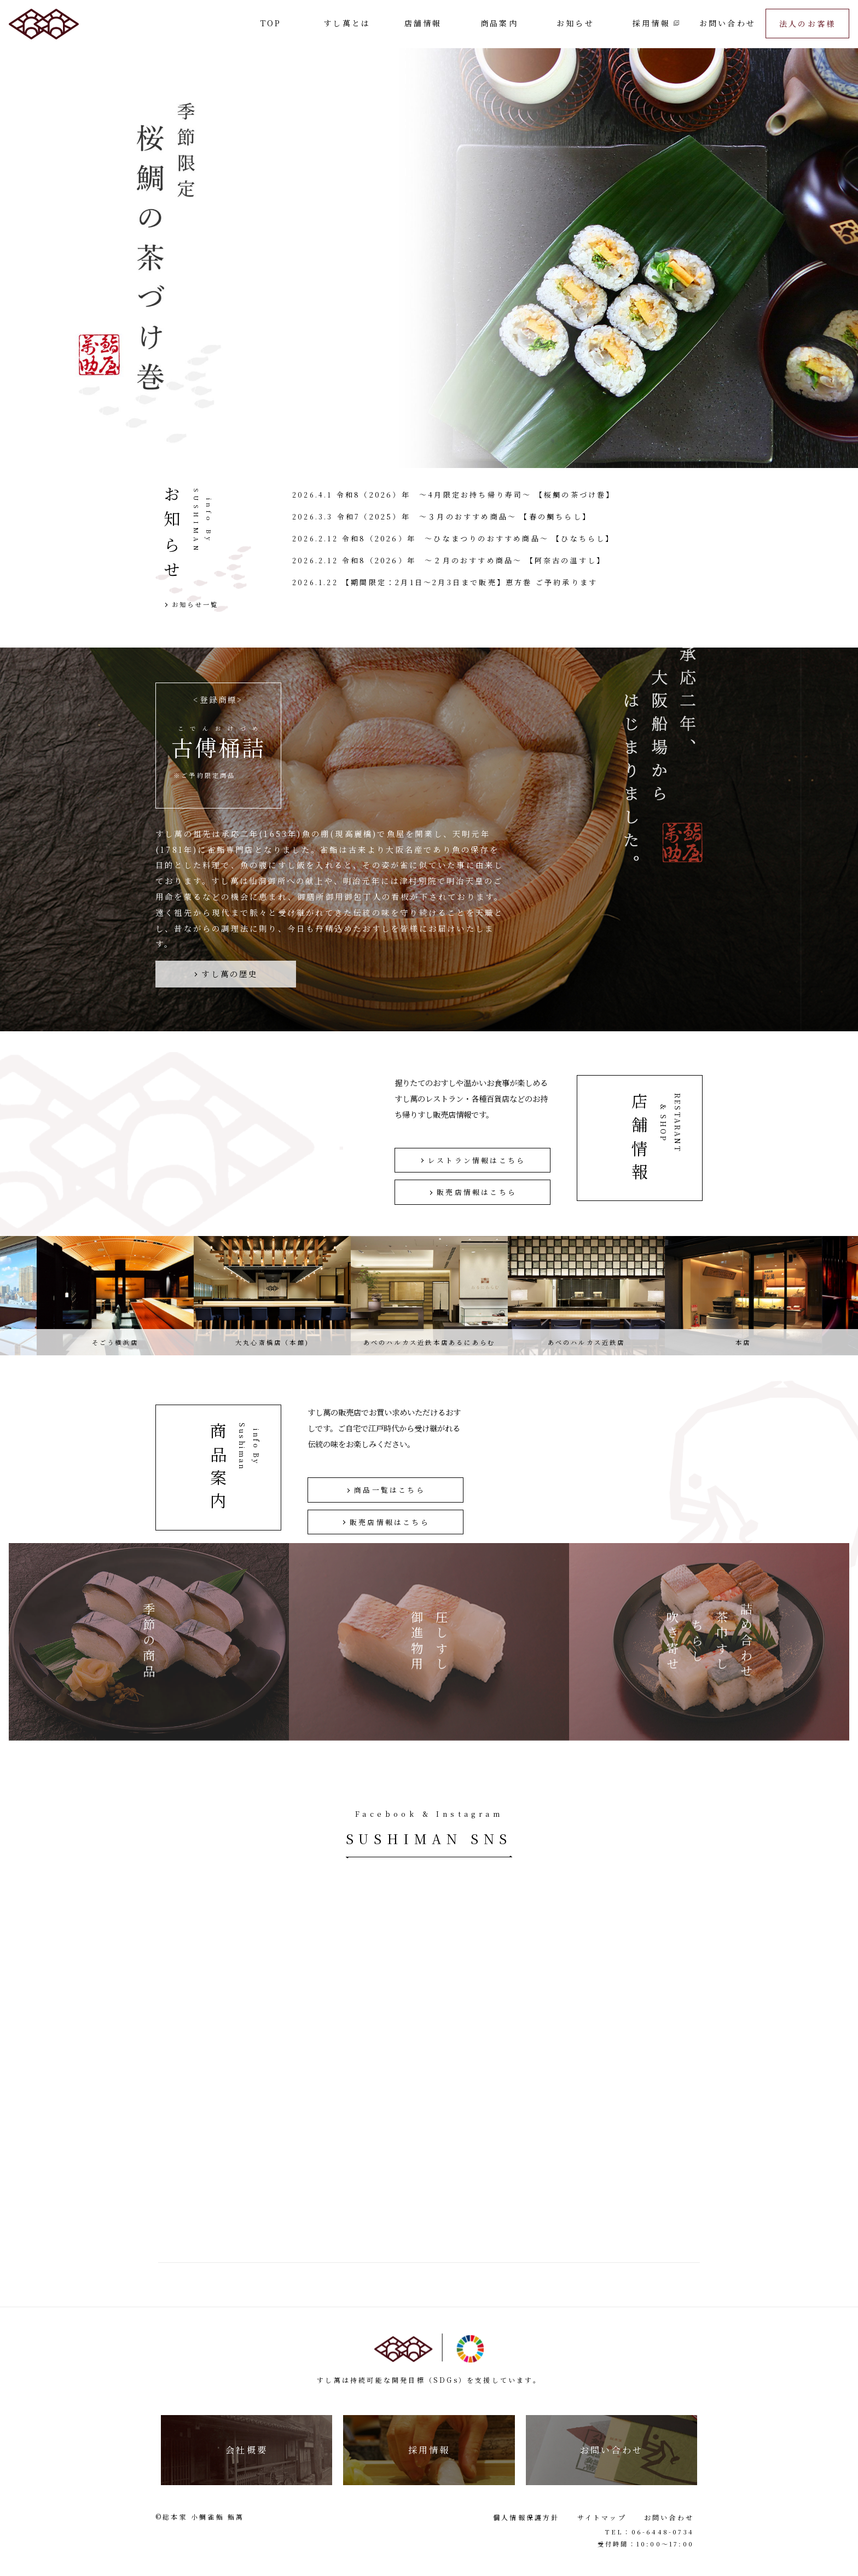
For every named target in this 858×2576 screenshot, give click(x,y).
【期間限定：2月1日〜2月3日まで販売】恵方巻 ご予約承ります (470, 582)
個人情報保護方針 (526, 2517)
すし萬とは (346, 23)
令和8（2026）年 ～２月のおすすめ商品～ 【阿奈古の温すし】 (473, 560)
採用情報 (651, 23)
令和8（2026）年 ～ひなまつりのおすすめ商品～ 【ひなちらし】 (478, 538)
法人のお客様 (807, 23)
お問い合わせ (727, 23)
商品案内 (499, 23)
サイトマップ (602, 2517)
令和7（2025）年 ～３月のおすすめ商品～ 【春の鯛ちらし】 (464, 516)
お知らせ (575, 23)
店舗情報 (423, 23)
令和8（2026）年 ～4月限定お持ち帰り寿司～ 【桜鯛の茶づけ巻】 (476, 494)
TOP (271, 23)
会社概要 (246, 2450)
